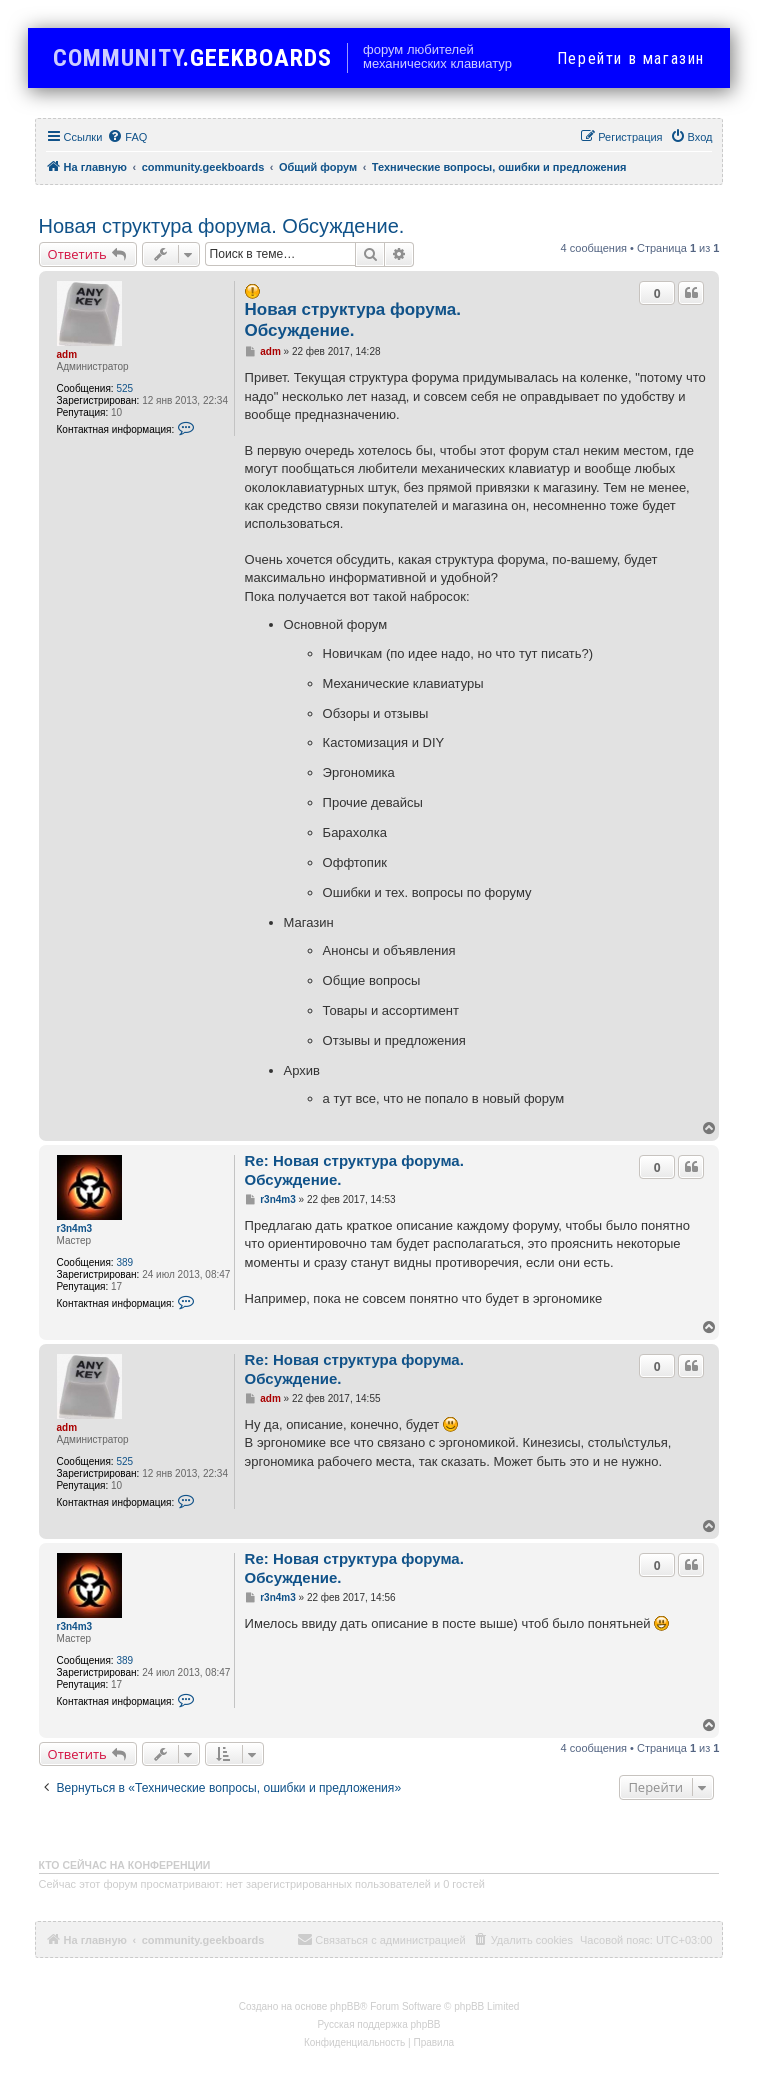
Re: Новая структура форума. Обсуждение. (354, 1170)
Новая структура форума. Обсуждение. (222, 226)
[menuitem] (127, 137)
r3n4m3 (75, 1228)
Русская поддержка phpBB (378, 2024)
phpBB (345, 2006)
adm (67, 354)
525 (124, 388)
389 (124, 1262)
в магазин (631, 58)
